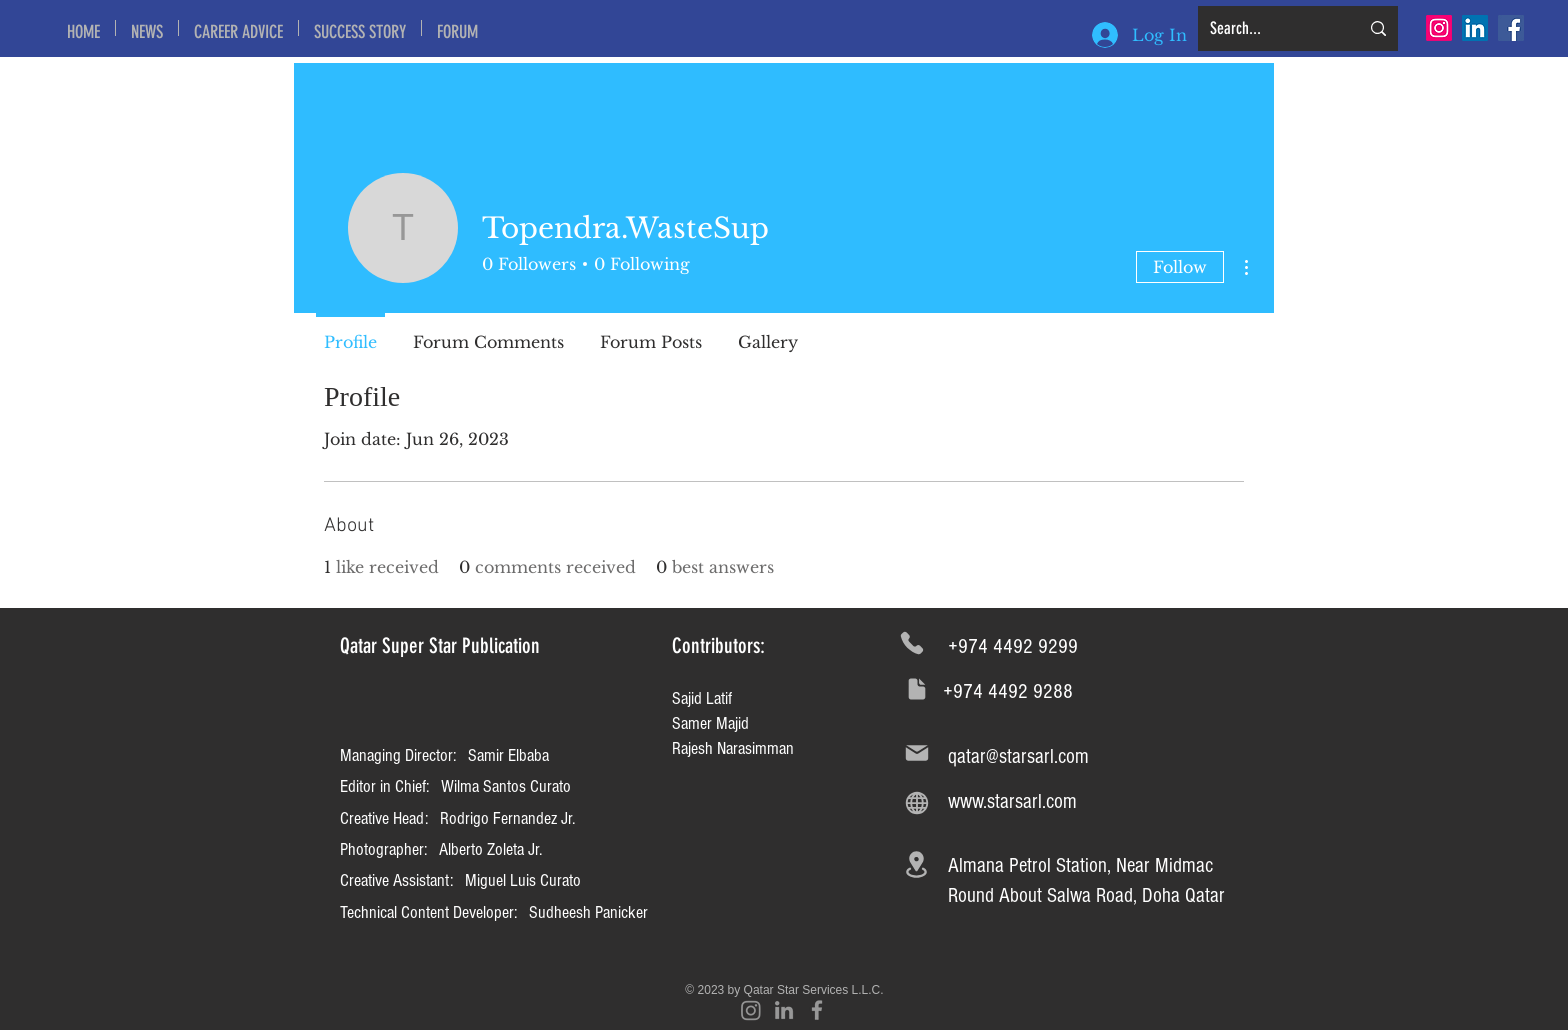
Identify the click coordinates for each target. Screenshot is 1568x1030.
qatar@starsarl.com (1018, 756)
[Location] (916, 865)
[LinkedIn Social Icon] (1475, 28)
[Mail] (916, 753)
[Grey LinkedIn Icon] (784, 1010)
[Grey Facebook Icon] (817, 1010)
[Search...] (1269, 28)
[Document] (916, 688)
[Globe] (916, 802)
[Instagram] (1439, 28)
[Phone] (911, 643)
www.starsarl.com (1012, 801)
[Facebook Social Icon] (1511, 28)
